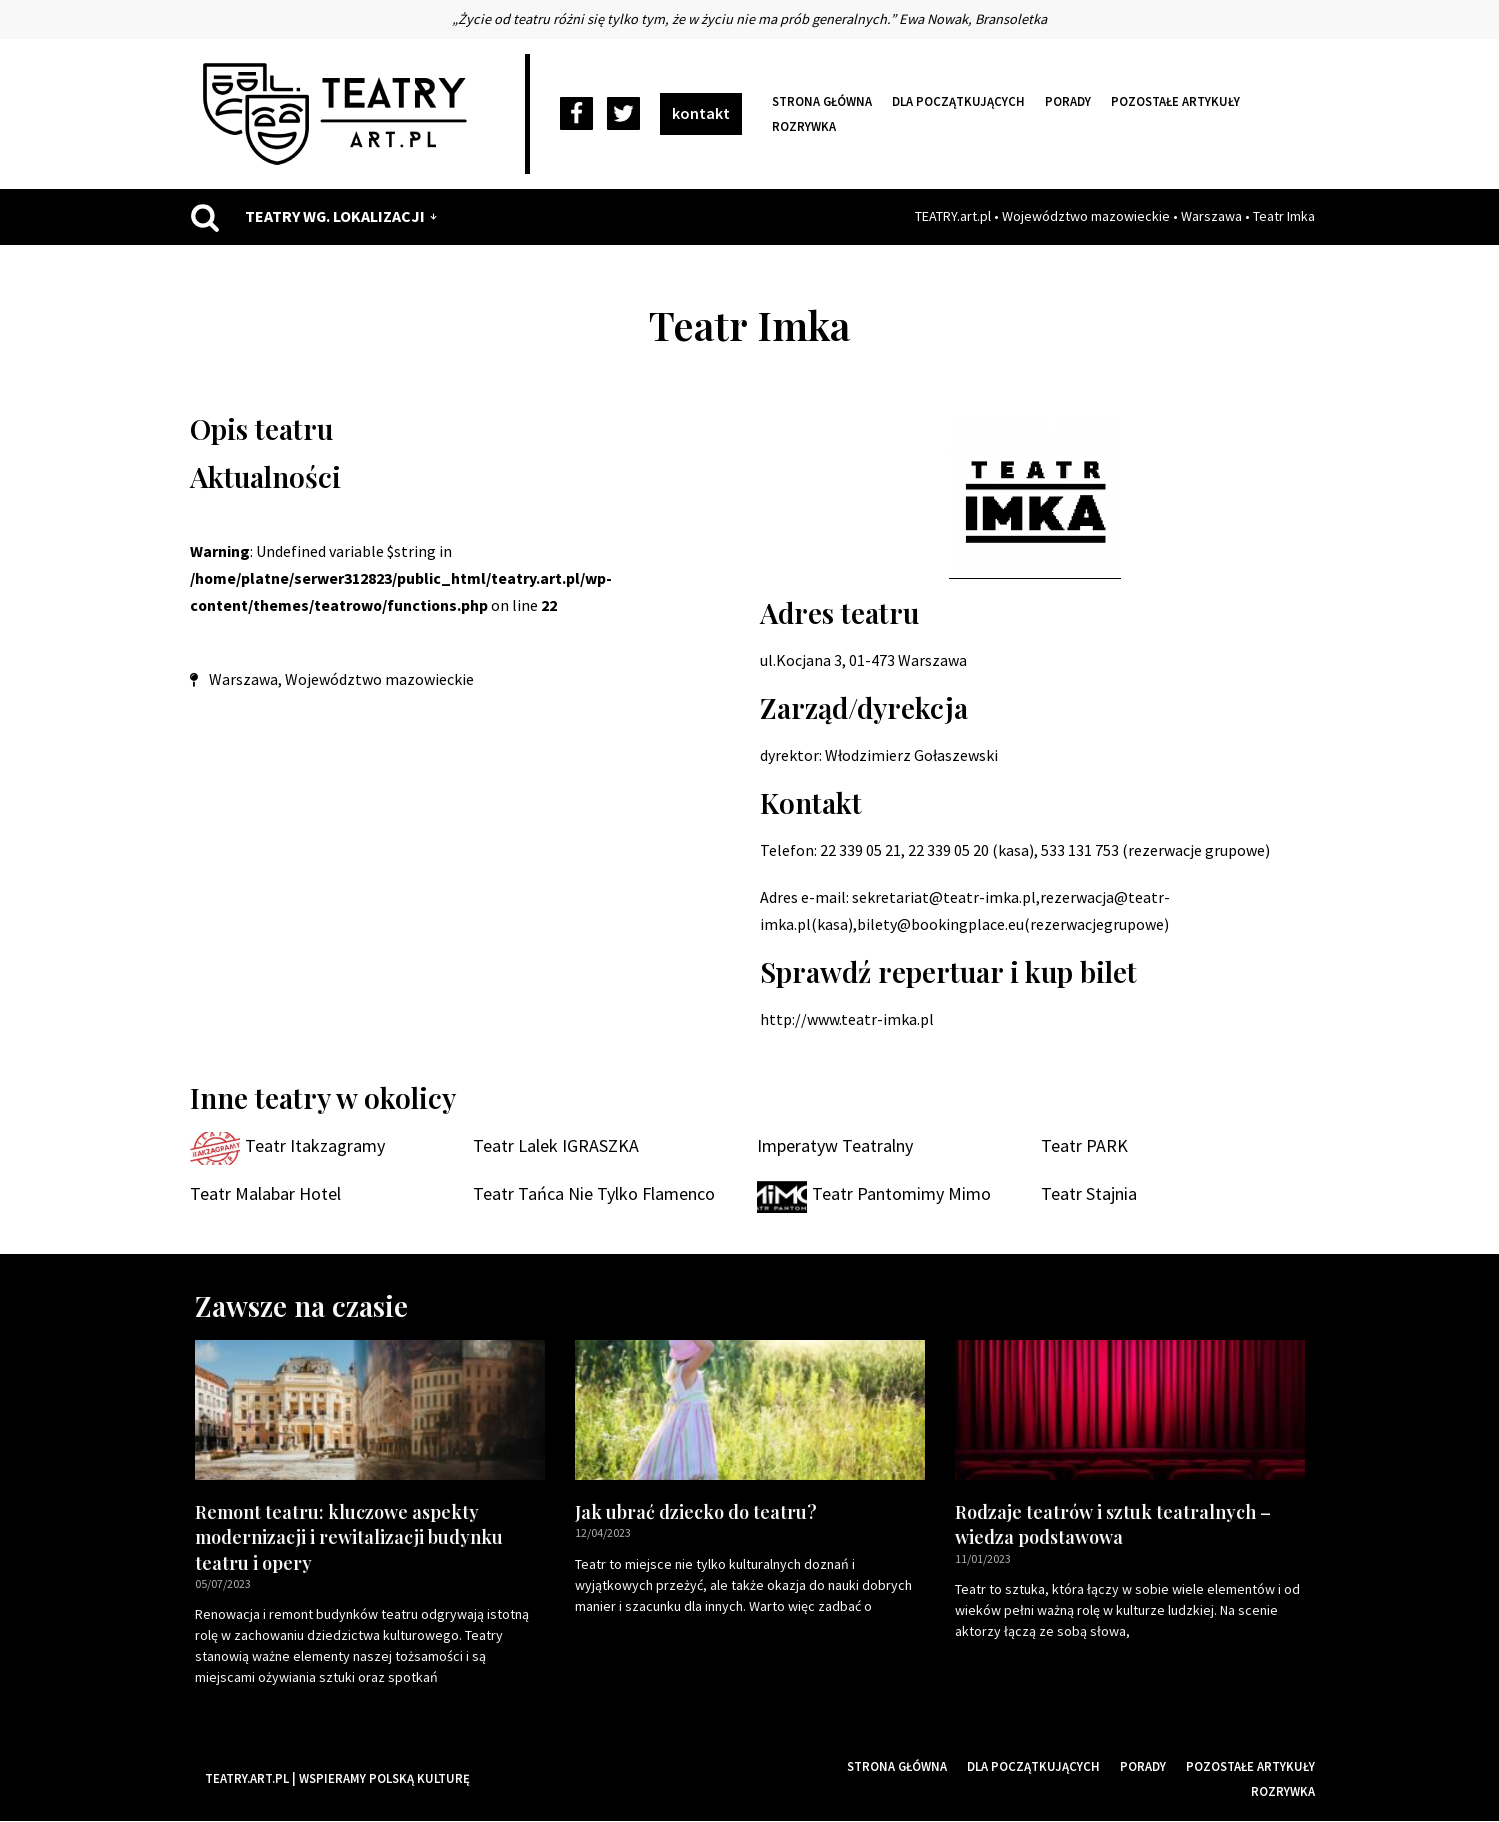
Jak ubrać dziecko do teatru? (696, 1513)
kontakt (701, 113)
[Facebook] (576, 114)
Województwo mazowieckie (1086, 216)
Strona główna (822, 101)
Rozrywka (804, 126)
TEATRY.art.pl (953, 216)
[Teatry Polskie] (340, 114)
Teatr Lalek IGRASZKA (556, 1146)
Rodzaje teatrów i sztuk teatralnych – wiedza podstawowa (1113, 1525)
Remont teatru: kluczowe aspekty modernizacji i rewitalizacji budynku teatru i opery (349, 1538)
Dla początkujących (958, 101)
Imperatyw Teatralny (835, 1146)
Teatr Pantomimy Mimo (901, 1194)
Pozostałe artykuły (1175, 101)
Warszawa (1211, 216)
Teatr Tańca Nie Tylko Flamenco (594, 1194)
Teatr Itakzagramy (315, 1146)
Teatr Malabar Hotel (265, 1194)
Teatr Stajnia (1089, 1194)
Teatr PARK (1084, 1146)
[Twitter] (623, 114)
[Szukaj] (205, 217)
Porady (1068, 101)
